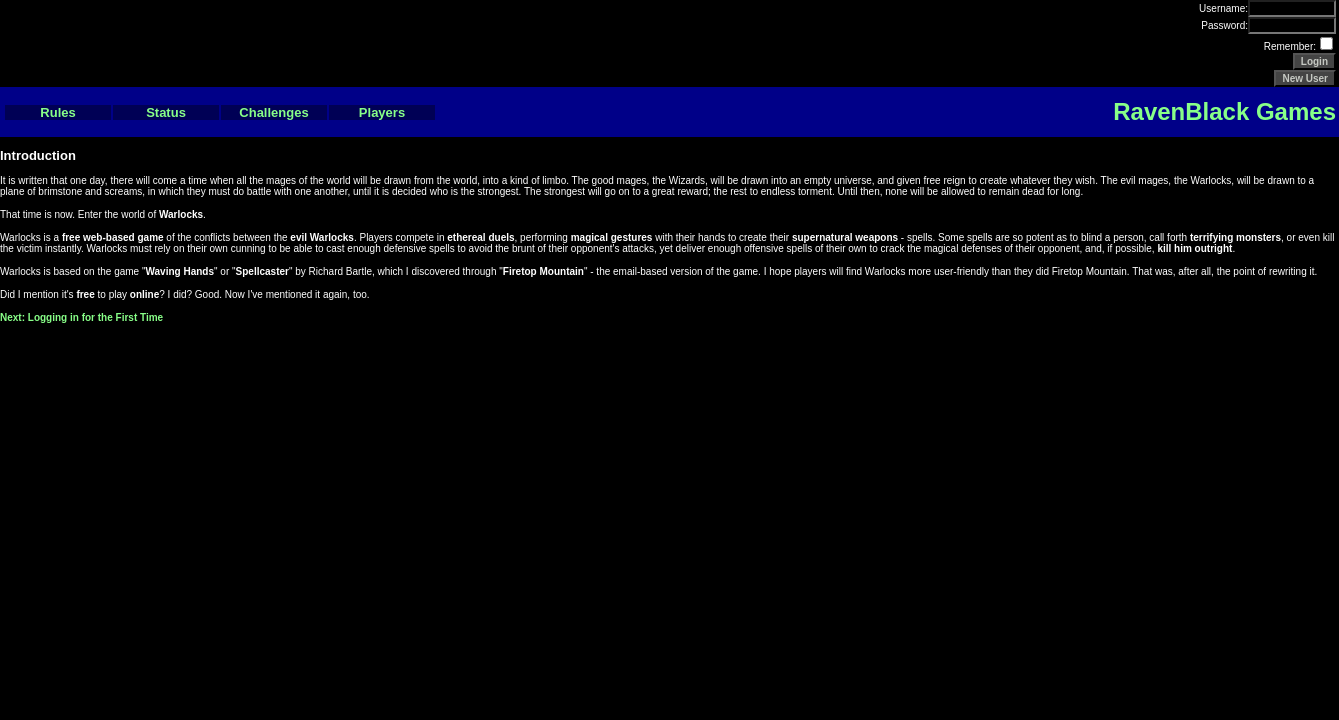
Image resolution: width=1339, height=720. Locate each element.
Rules (57, 112)
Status (166, 112)
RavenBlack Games (1224, 111)
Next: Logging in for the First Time (81, 317)
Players (382, 112)
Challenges (273, 112)
